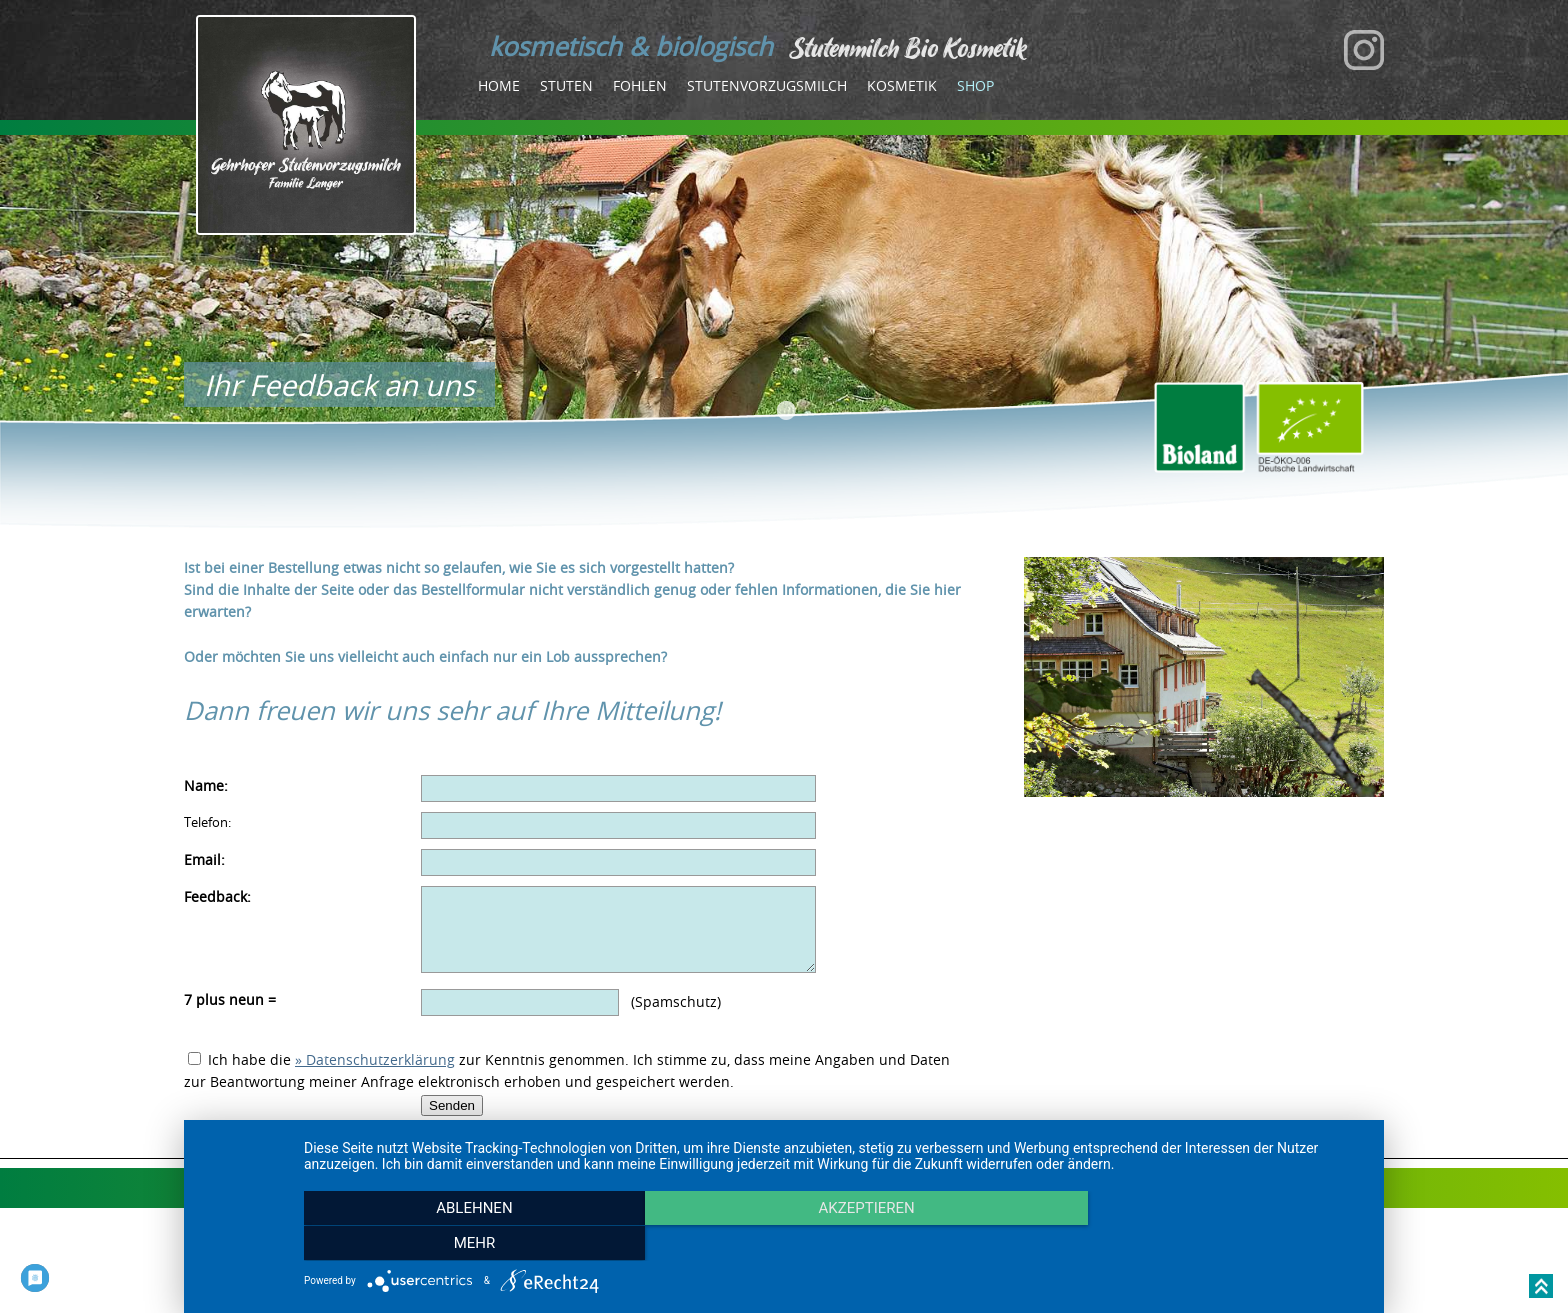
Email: (204, 859)
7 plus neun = (230, 1014)
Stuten (566, 85)
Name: (206, 785)
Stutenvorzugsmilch (767, 85)
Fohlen (640, 85)
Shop (975, 85)
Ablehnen (463, 1244)
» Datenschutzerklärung (375, 1074)
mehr (1205, 1244)
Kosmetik (902, 85)
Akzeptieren (834, 1244)
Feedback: (217, 896)
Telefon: (207, 822)
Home (499, 85)
